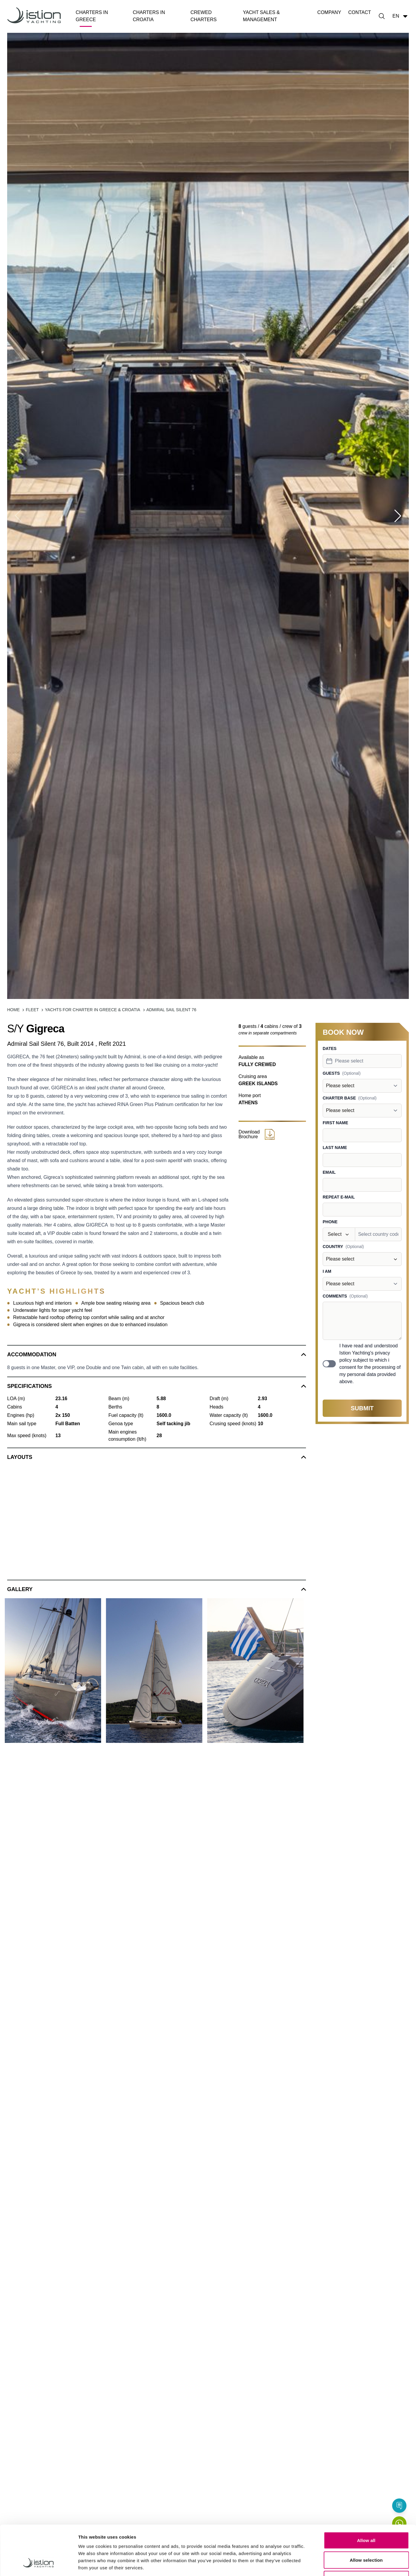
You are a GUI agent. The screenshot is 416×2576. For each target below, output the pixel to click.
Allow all (366, 2497)
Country (333, 1246)
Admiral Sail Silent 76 (171, 1009)
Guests (331, 1073)
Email (329, 1172)
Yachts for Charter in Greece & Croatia (92, 1009)
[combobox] (362, 1061)
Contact (359, 12)
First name (335, 1122)
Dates (329, 1048)
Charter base (339, 1098)
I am (327, 1271)
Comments (335, 1296)
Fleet (32, 1009)
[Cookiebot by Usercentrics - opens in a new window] (39, 2564)
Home (13, 1009)
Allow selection (366, 2517)
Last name (335, 1147)
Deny (366, 2536)
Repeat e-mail (339, 1197)
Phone (330, 1221)
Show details (313, 2564)
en (400, 16)
